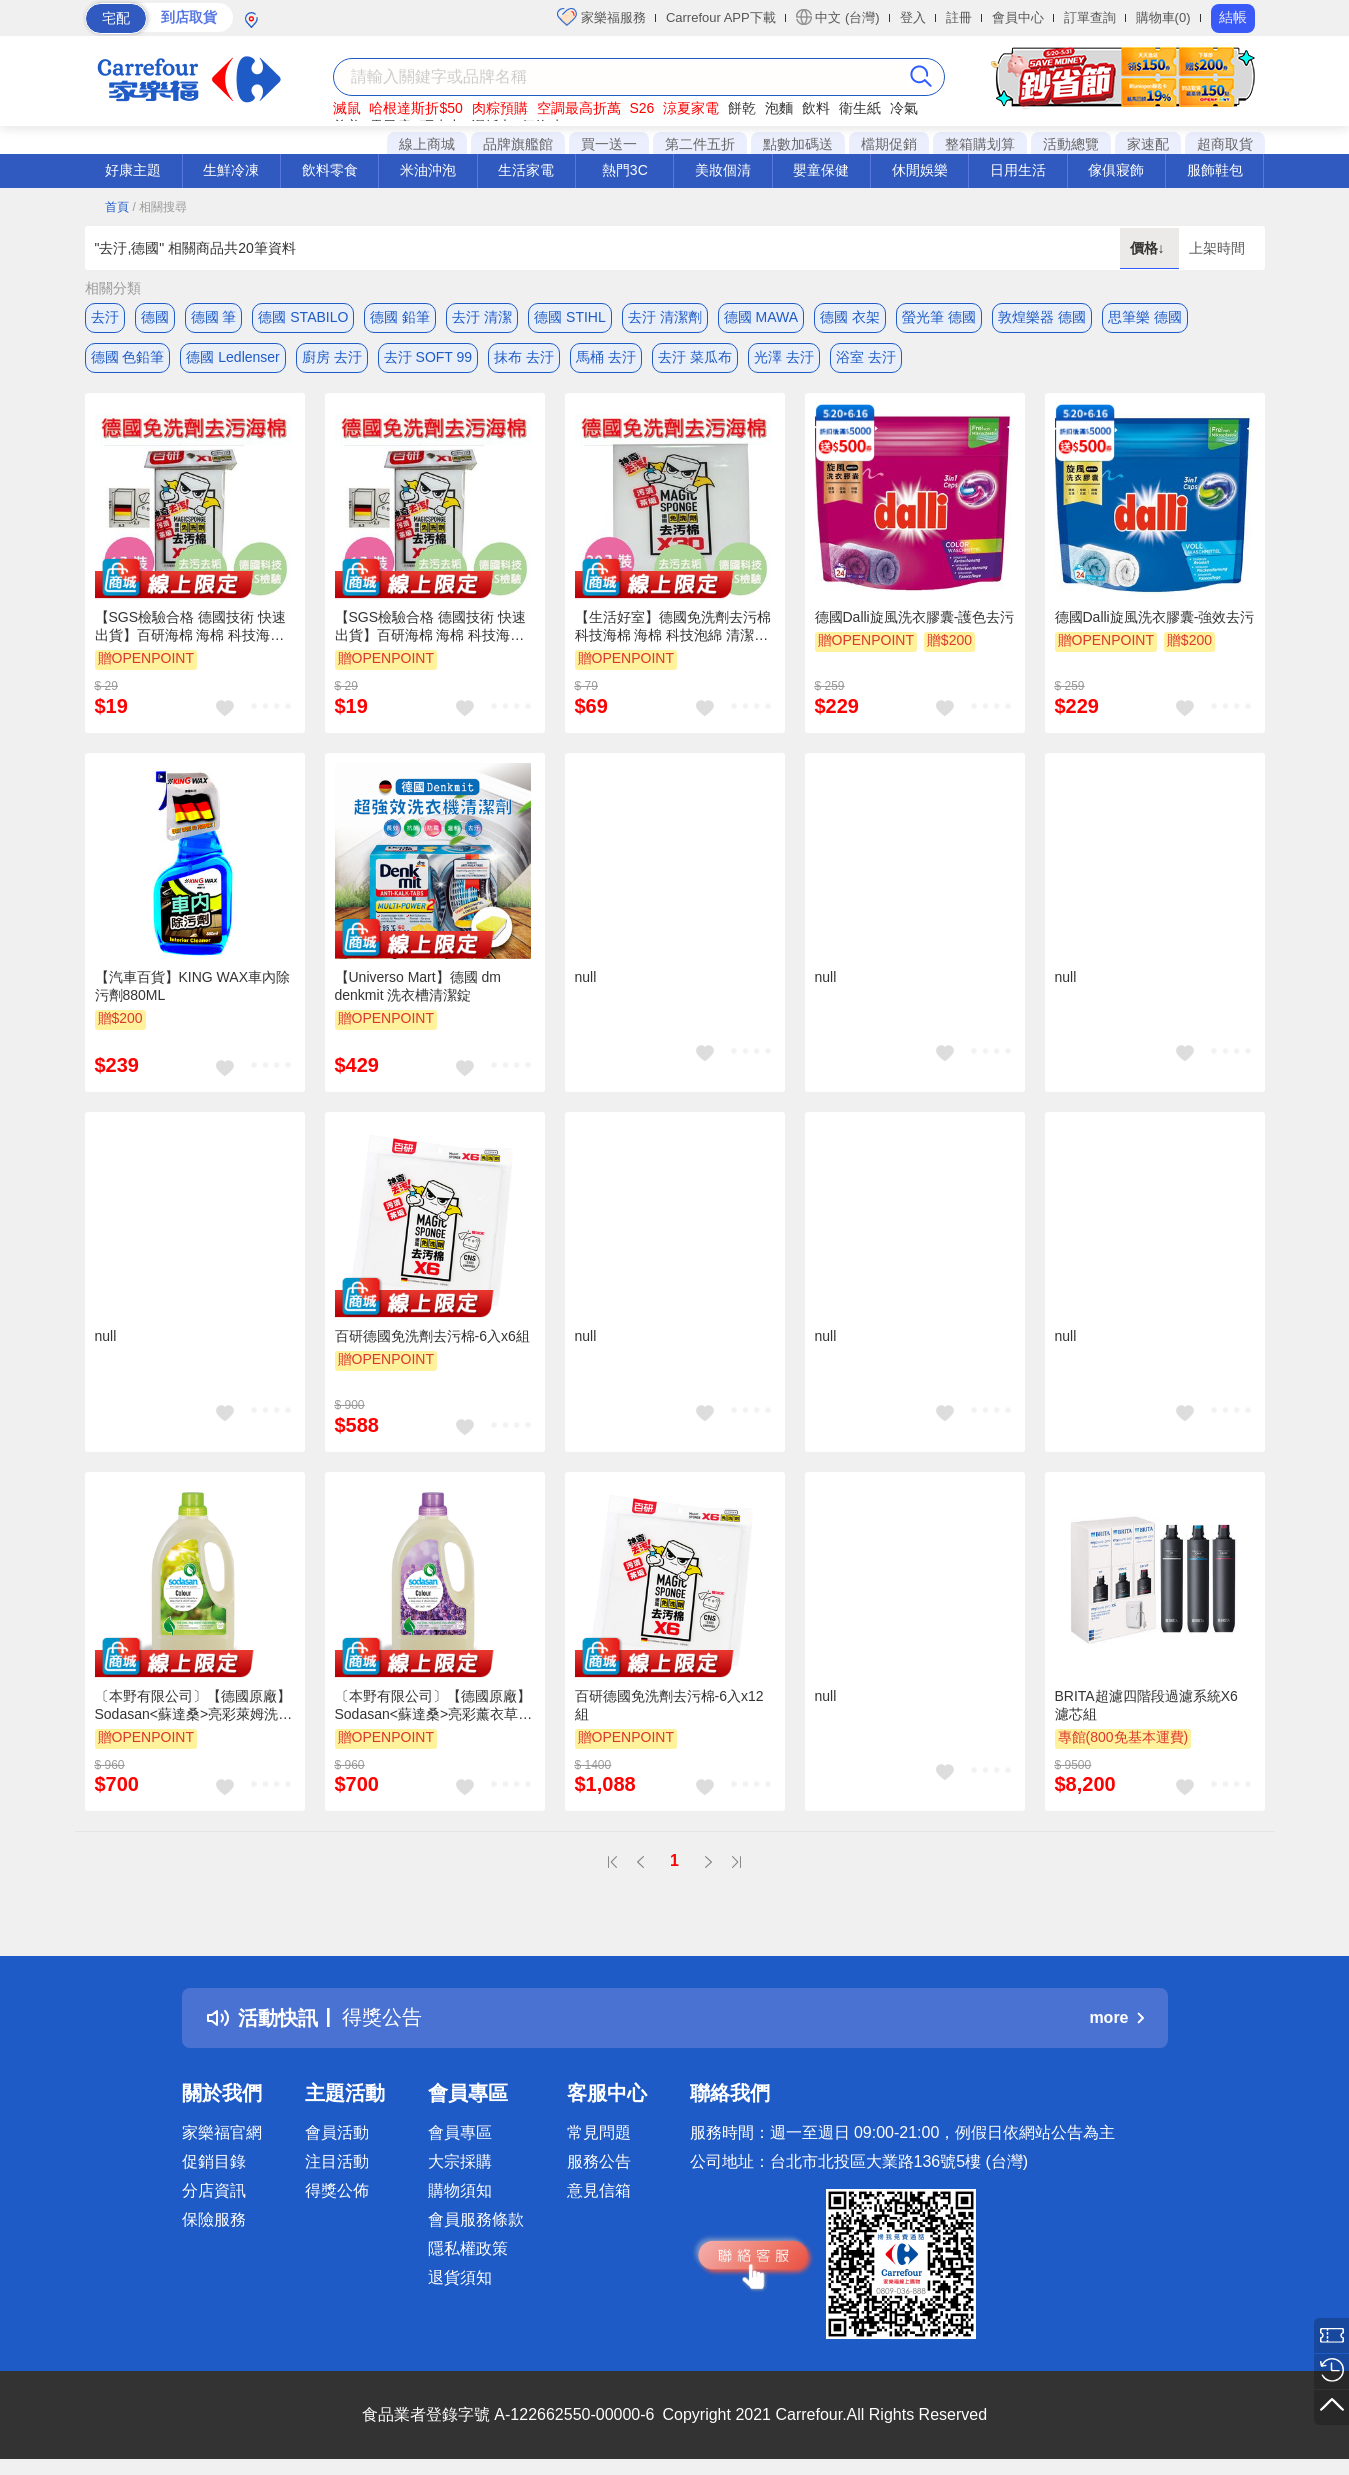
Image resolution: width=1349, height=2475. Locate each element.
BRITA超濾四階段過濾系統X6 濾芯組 (1146, 1705)
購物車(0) (1163, 17)
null (586, 977)
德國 (155, 317)
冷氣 (904, 108)
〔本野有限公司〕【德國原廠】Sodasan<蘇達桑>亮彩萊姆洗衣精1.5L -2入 (194, 1706)
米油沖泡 (428, 170)
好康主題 (133, 170)
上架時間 (1217, 248)
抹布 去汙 (524, 357)
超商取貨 (1225, 144)
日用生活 (1018, 170)
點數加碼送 (798, 144)
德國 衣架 (850, 317)
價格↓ (1149, 248)
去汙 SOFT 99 (428, 357)
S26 (641, 108)
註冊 (959, 17)
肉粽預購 (500, 108)
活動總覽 (1071, 144)
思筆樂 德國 (1145, 317)
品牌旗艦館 (518, 144)
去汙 (105, 317)
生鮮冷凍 (231, 170)
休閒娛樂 (920, 170)
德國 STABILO (303, 317)
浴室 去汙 (866, 357)
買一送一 (609, 144)
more (1116, 2017)
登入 (913, 17)
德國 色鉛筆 (128, 357)
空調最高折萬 (579, 108)
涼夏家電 (691, 108)
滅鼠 (347, 108)
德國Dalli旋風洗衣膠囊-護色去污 (915, 617)
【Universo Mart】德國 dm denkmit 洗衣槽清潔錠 (418, 986)
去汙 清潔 (482, 317)
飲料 (816, 108)
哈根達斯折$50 (415, 108)
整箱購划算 (980, 144)
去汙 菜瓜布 (695, 357)
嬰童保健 (821, 170)
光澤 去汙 (784, 357)
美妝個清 (723, 170)
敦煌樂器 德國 (1042, 317)
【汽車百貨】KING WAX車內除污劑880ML (193, 986)
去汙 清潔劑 (665, 317)
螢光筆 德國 (939, 317)
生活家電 (526, 170)
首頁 (117, 207)
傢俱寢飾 (1116, 170)
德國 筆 (214, 317)
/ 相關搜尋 (159, 207)
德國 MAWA (761, 317)
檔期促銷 (889, 144)
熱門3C (625, 170)
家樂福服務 (601, 17)
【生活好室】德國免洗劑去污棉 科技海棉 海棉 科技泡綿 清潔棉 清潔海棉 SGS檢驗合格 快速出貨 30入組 (673, 627)
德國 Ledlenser (232, 357)
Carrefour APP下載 (721, 17)
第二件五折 (700, 144)
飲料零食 (330, 170)
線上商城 (427, 144)
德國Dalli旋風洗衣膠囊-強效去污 (1155, 617)
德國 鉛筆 (400, 317)
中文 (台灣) (838, 17)
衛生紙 (860, 108)
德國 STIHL (570, 317)
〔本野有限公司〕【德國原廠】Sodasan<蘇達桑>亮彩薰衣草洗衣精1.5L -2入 (434, 1706)
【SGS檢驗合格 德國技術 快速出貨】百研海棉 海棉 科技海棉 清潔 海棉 (190, 627)
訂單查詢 (1090, 17)
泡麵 (779, 108)
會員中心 (1018, 17)
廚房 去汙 (332, 357)
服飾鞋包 (1215, 170)
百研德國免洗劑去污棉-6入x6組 (432, 1336)
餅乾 (742, 108)
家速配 (1148, 144)
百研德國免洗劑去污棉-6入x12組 (669, 1705)
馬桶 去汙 (606, 357)
